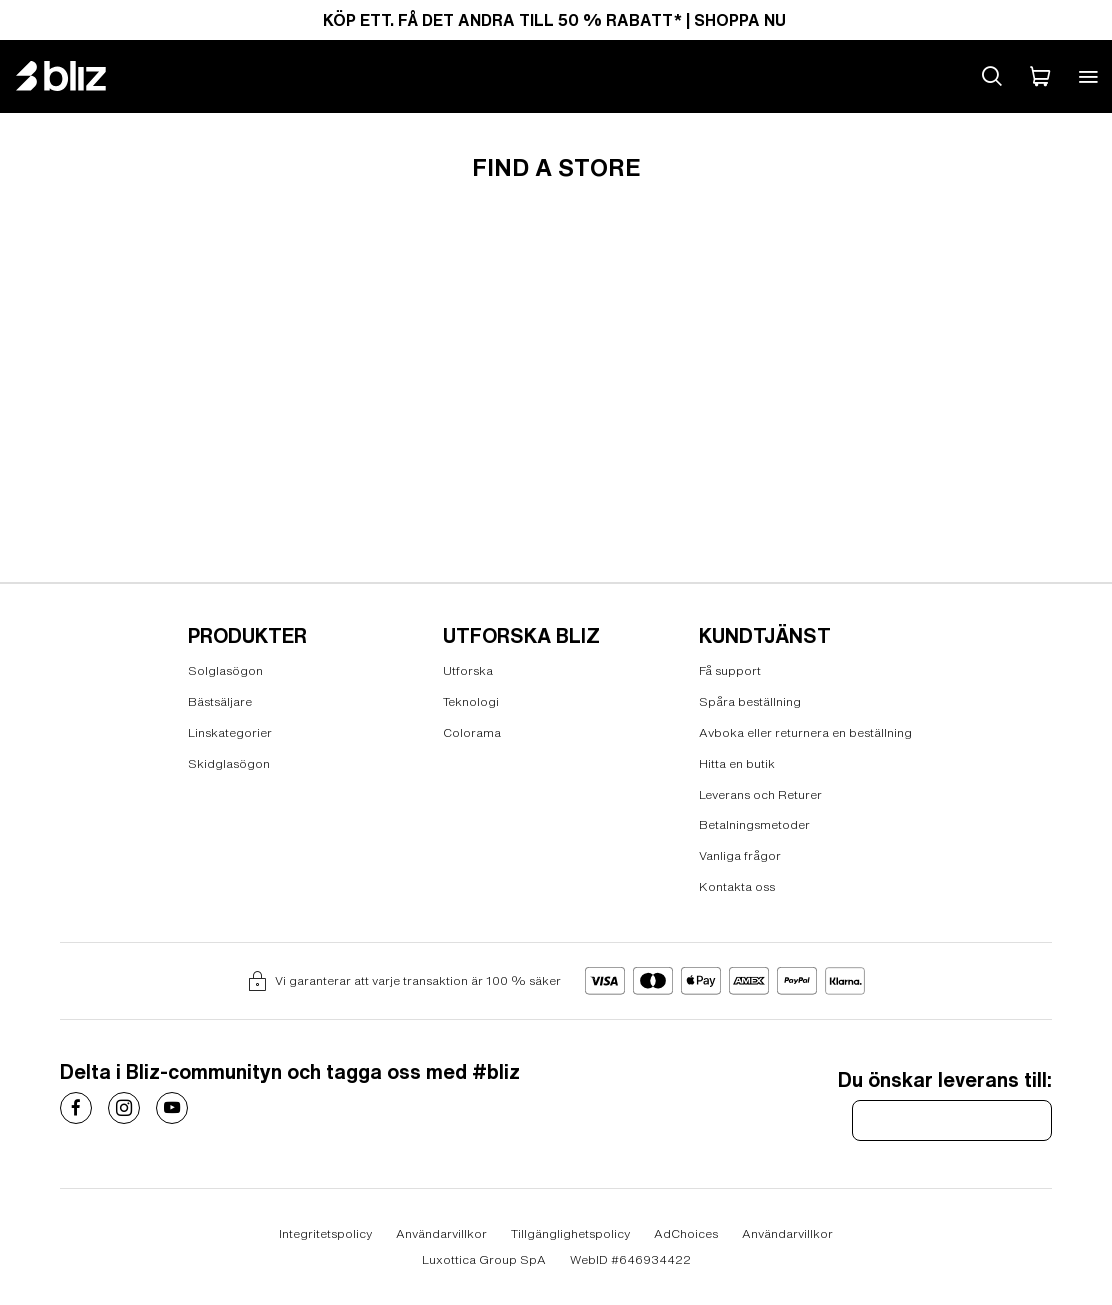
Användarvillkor (441, 1233)
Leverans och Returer (760, 793)
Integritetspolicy (325, 1233)
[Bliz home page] (76, 76)
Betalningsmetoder (754, 824)
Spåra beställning (750, 701)
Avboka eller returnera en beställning (805, 732)
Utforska (468, 670)
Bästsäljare (220, 701)
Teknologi (471, 701)
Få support (730, 670)
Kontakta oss (737, 886)
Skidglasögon (229, 763)
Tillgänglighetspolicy (570, 1233)
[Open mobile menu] (1088, 76)
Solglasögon (225, 670)
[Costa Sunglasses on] (76, 1108)
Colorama (472, 732)
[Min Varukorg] (1040, 76)
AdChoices (686, 1233)
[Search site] (992, 76)
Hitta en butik (737, 763)
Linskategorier (230, 732)
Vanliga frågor (740, 855)
